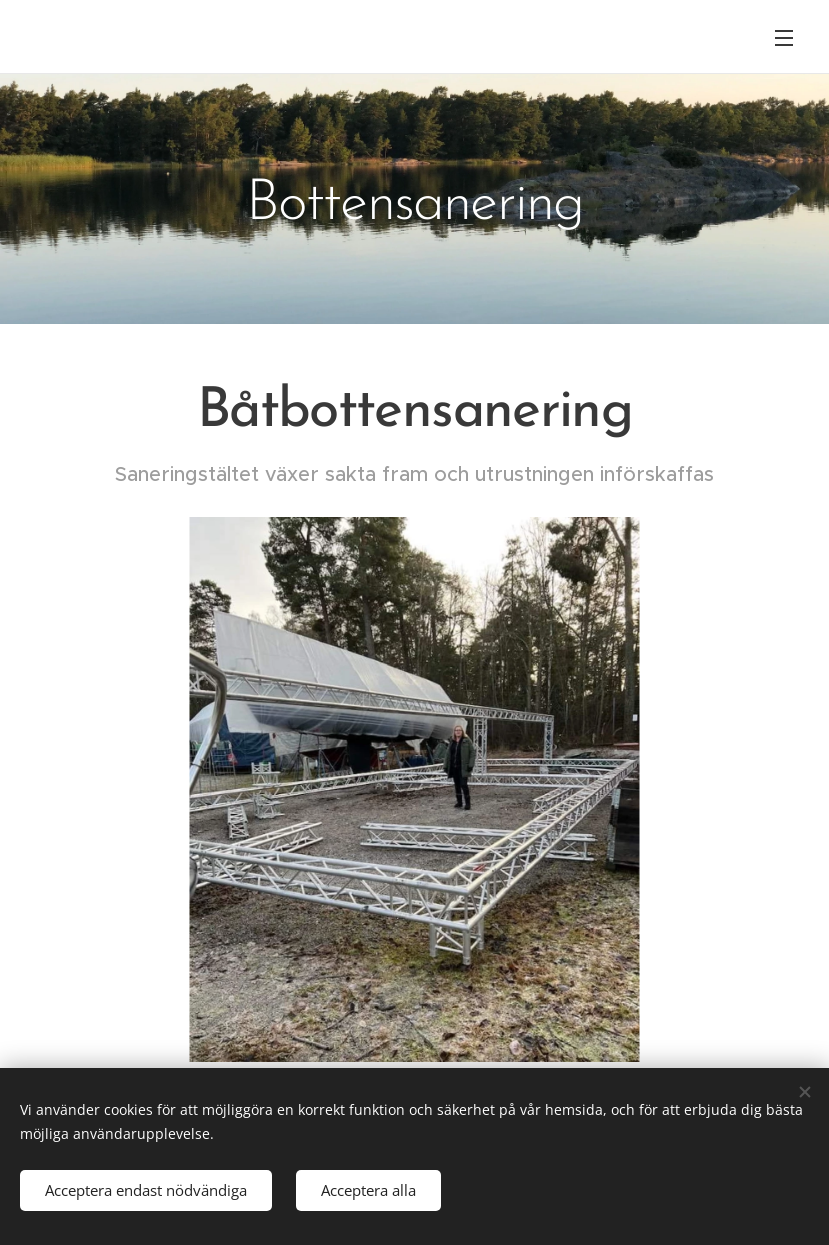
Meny (784, 38)
